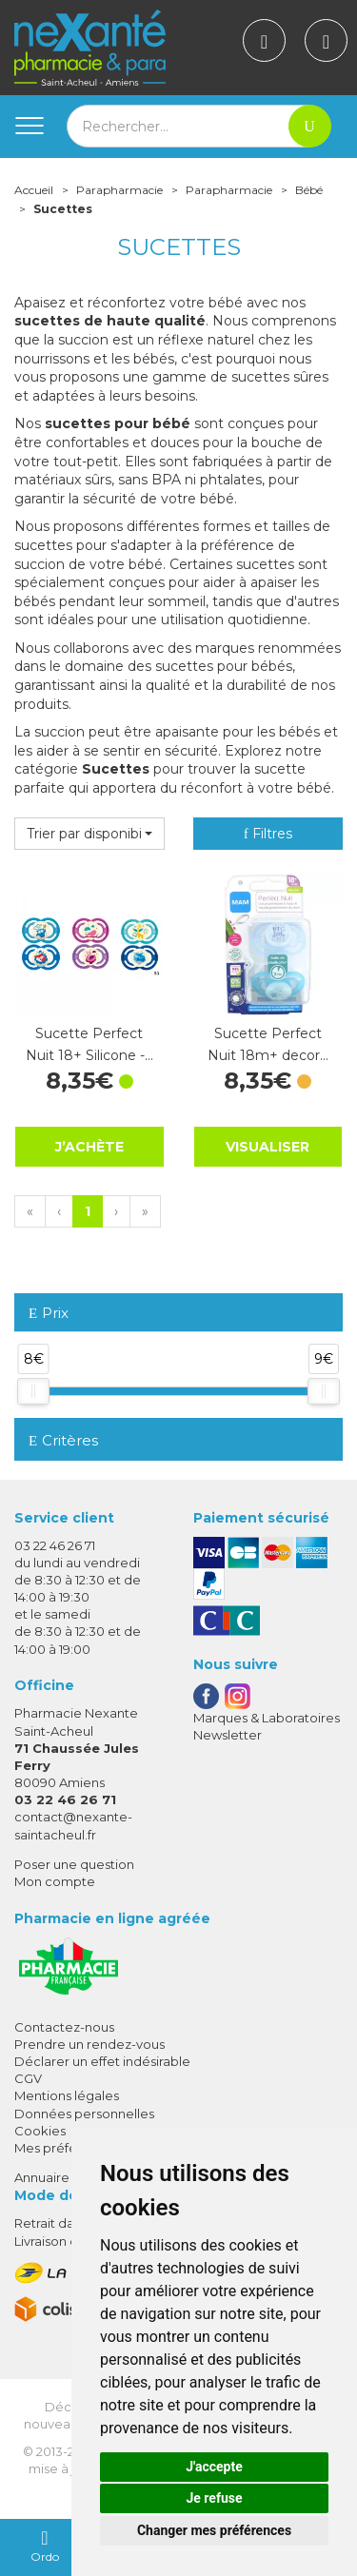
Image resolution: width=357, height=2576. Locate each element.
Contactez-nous (64, 2027)
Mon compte (54, 1881)
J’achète (89, 1146)
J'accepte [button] (214, 2466)
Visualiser (267, 1146)
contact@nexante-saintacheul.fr (73, 1824)
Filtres (268, 833)
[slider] (33, 1391)
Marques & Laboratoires (266, 1717)
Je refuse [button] (214, 2498)
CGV (28, 2078)
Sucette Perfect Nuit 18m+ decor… (268, 1044)
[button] (89, 833)
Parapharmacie (119, 190)
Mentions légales (66, 2095)
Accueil (33, 190)
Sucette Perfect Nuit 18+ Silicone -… (89, 1044)
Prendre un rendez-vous (89, 2044)
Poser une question (74, 1864)
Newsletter (227, 1734)
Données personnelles (84, 2113)
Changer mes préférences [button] (214, 2530)
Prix (49, 1314)
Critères (63, 1440)
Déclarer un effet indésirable (102, 2061)
